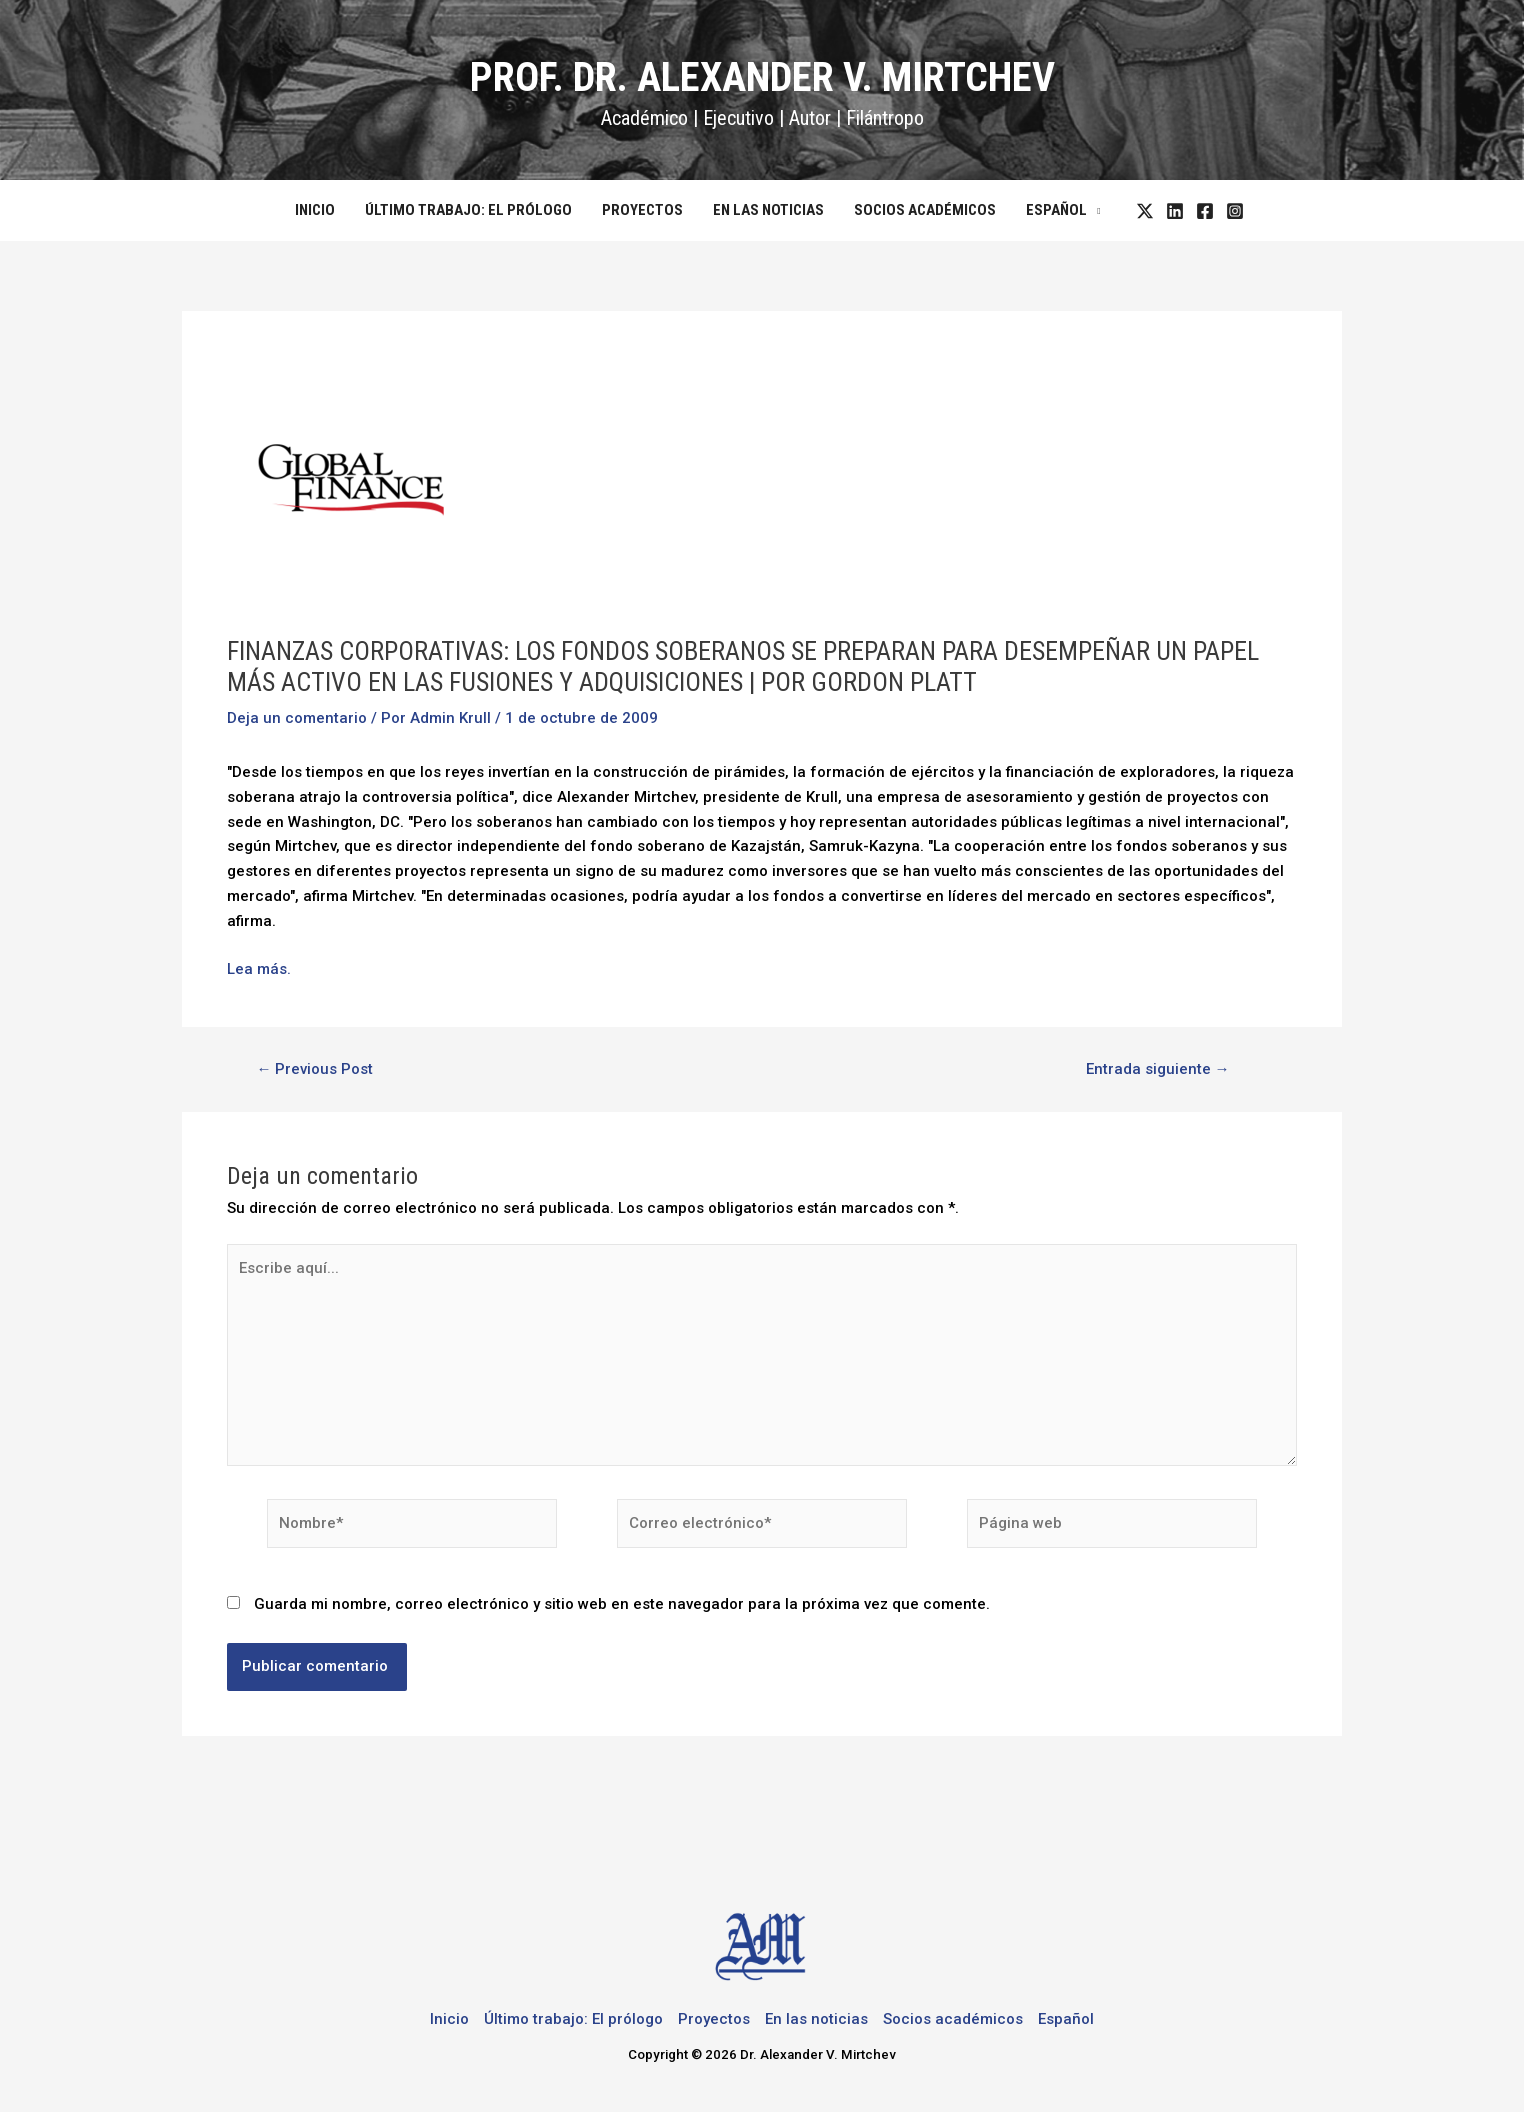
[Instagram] (1235, 211)
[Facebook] (1205, 211)
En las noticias (768, 210)
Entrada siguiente (1158, 1069)
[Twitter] (1145, 211)
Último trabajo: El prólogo (468, 210)
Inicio (315, 210)
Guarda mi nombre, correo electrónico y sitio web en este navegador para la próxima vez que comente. (622, 1604)
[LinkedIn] (1175, 211)
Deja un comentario (297, 718)
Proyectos (642, 210)
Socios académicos (925, 210)
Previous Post (314, 1069)
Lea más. (259, 969)
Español (1056, 210)
